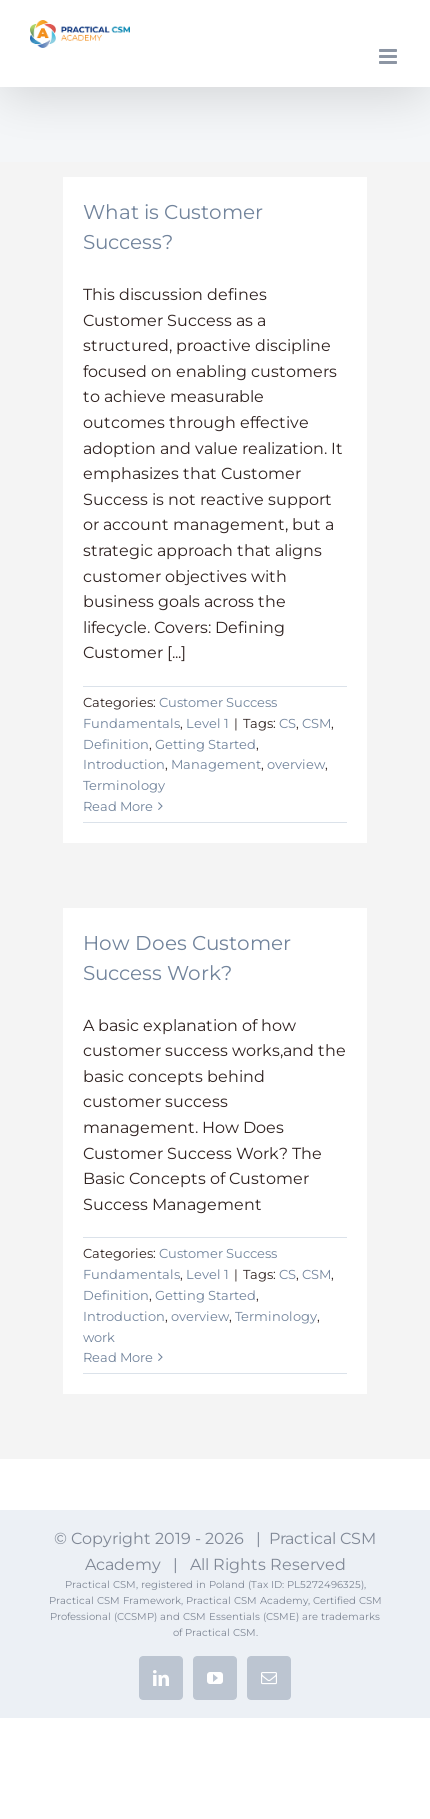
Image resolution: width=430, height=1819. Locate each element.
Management (216, 764)
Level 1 (207, 723)
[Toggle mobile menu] (389, 56)
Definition (116, 744)
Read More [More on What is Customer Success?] (118, 806)
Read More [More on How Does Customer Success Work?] (118, 1357)
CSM (316, 723)
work (99, 1337)
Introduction (124, 764)
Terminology (124, 785)
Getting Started (205, 744)
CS (287, 723)
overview (296, 764)
